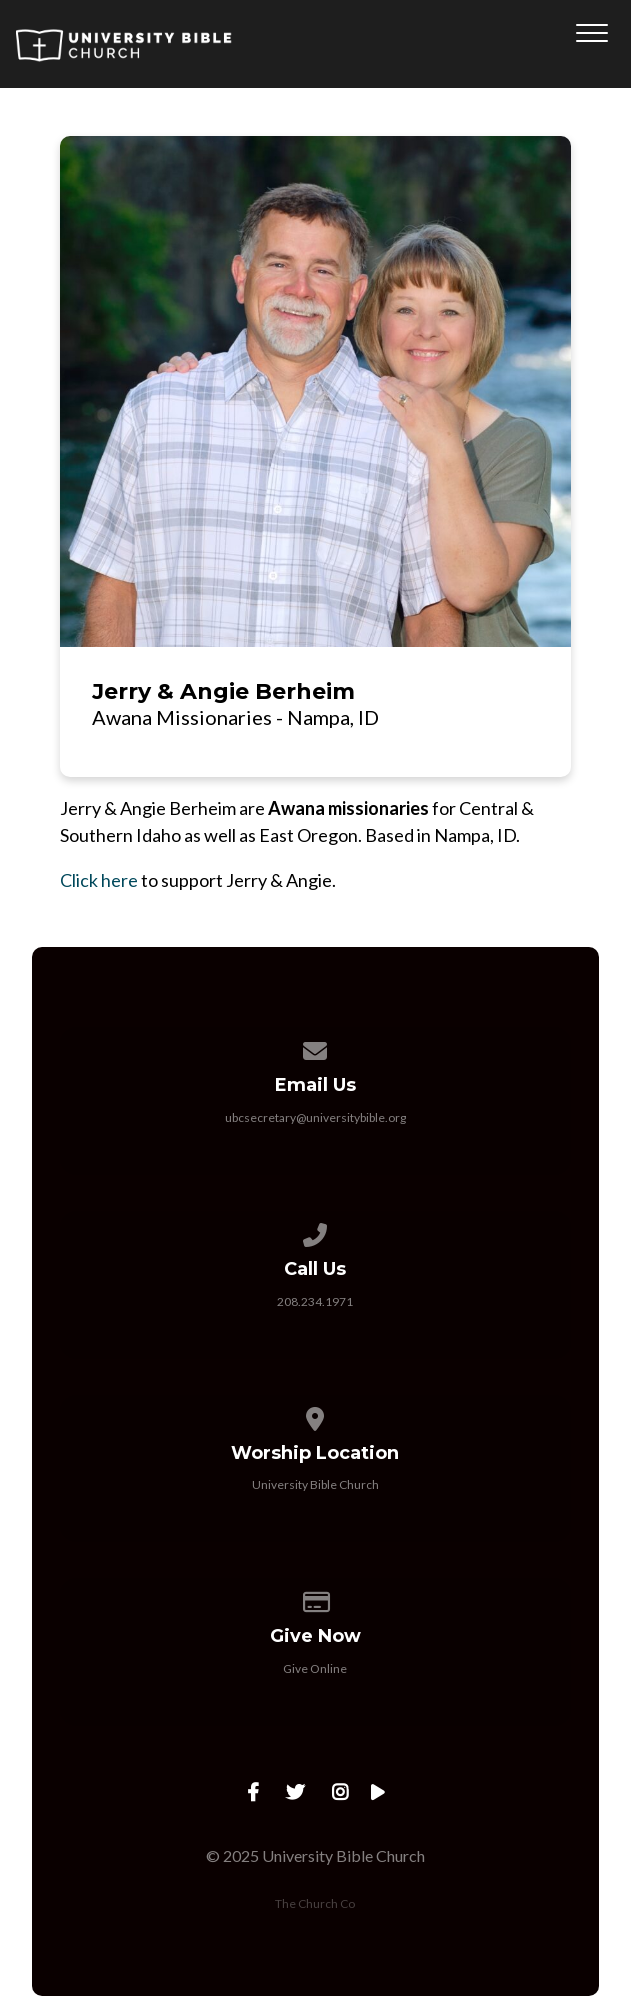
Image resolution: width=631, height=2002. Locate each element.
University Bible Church (315, 1484)
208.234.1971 (315, 1301)
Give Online (315, 1668)
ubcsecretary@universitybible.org (315, 1117)
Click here (99, 880)
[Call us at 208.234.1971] (316, 1231)
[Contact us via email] (316, 1047)
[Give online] (316, 1598)
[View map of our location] (316, 1415)
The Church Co (315, 1903)
